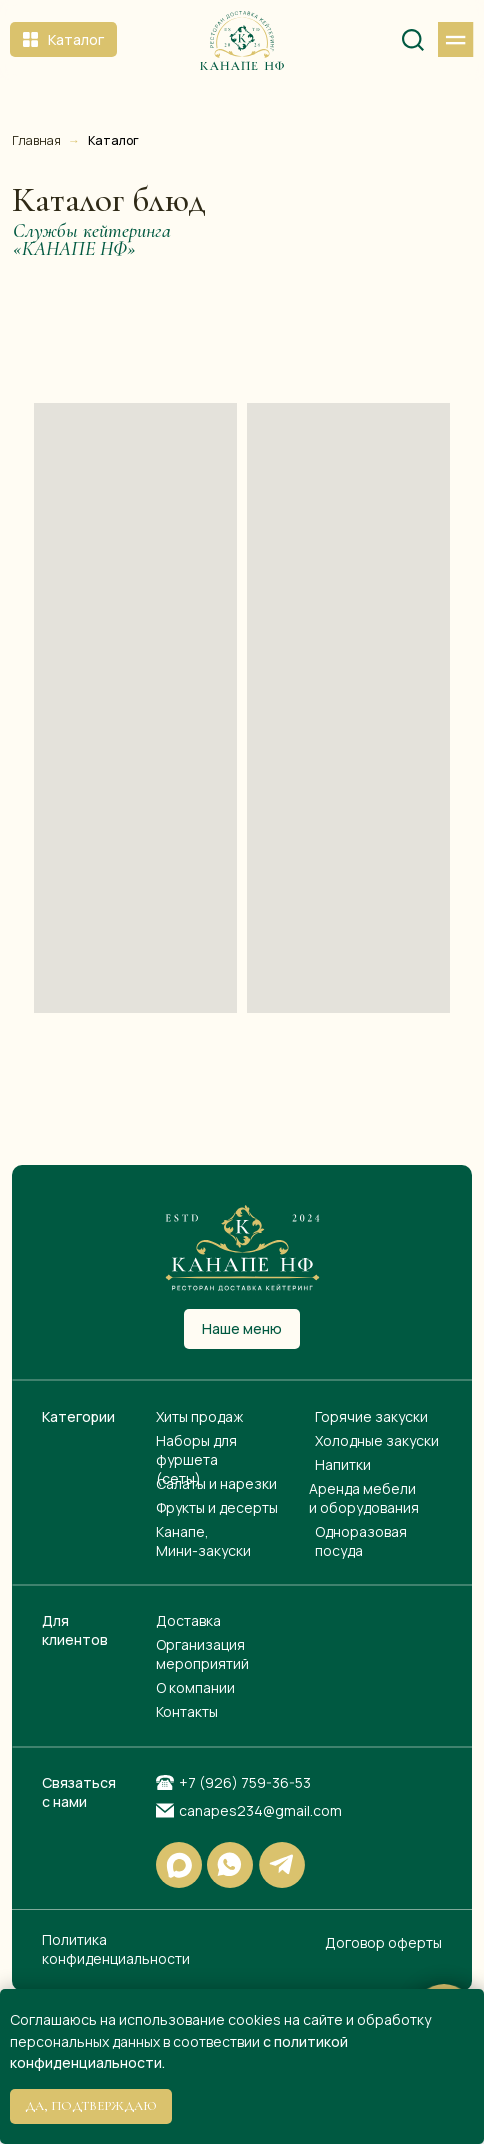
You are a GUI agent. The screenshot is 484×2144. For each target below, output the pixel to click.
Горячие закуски (371, 1416)
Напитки (343, 1464)
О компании (195, 1687)
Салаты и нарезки (216, 1483)
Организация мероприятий (202, 1654)
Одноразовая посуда (361, 1541)
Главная (36, 140)
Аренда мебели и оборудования (364, 1498)
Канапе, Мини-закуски (203, 1541)
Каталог (113, 140)
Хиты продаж (199, 1416)
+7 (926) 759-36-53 (245, 1782)
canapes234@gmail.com (260, 1810)
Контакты (187, 1711)
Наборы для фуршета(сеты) (196, 1459)
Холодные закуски (377, 1440)
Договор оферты (383, 1942)
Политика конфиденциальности (116, 1949)
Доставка (188, 1620)
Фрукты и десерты (217, 1507)
